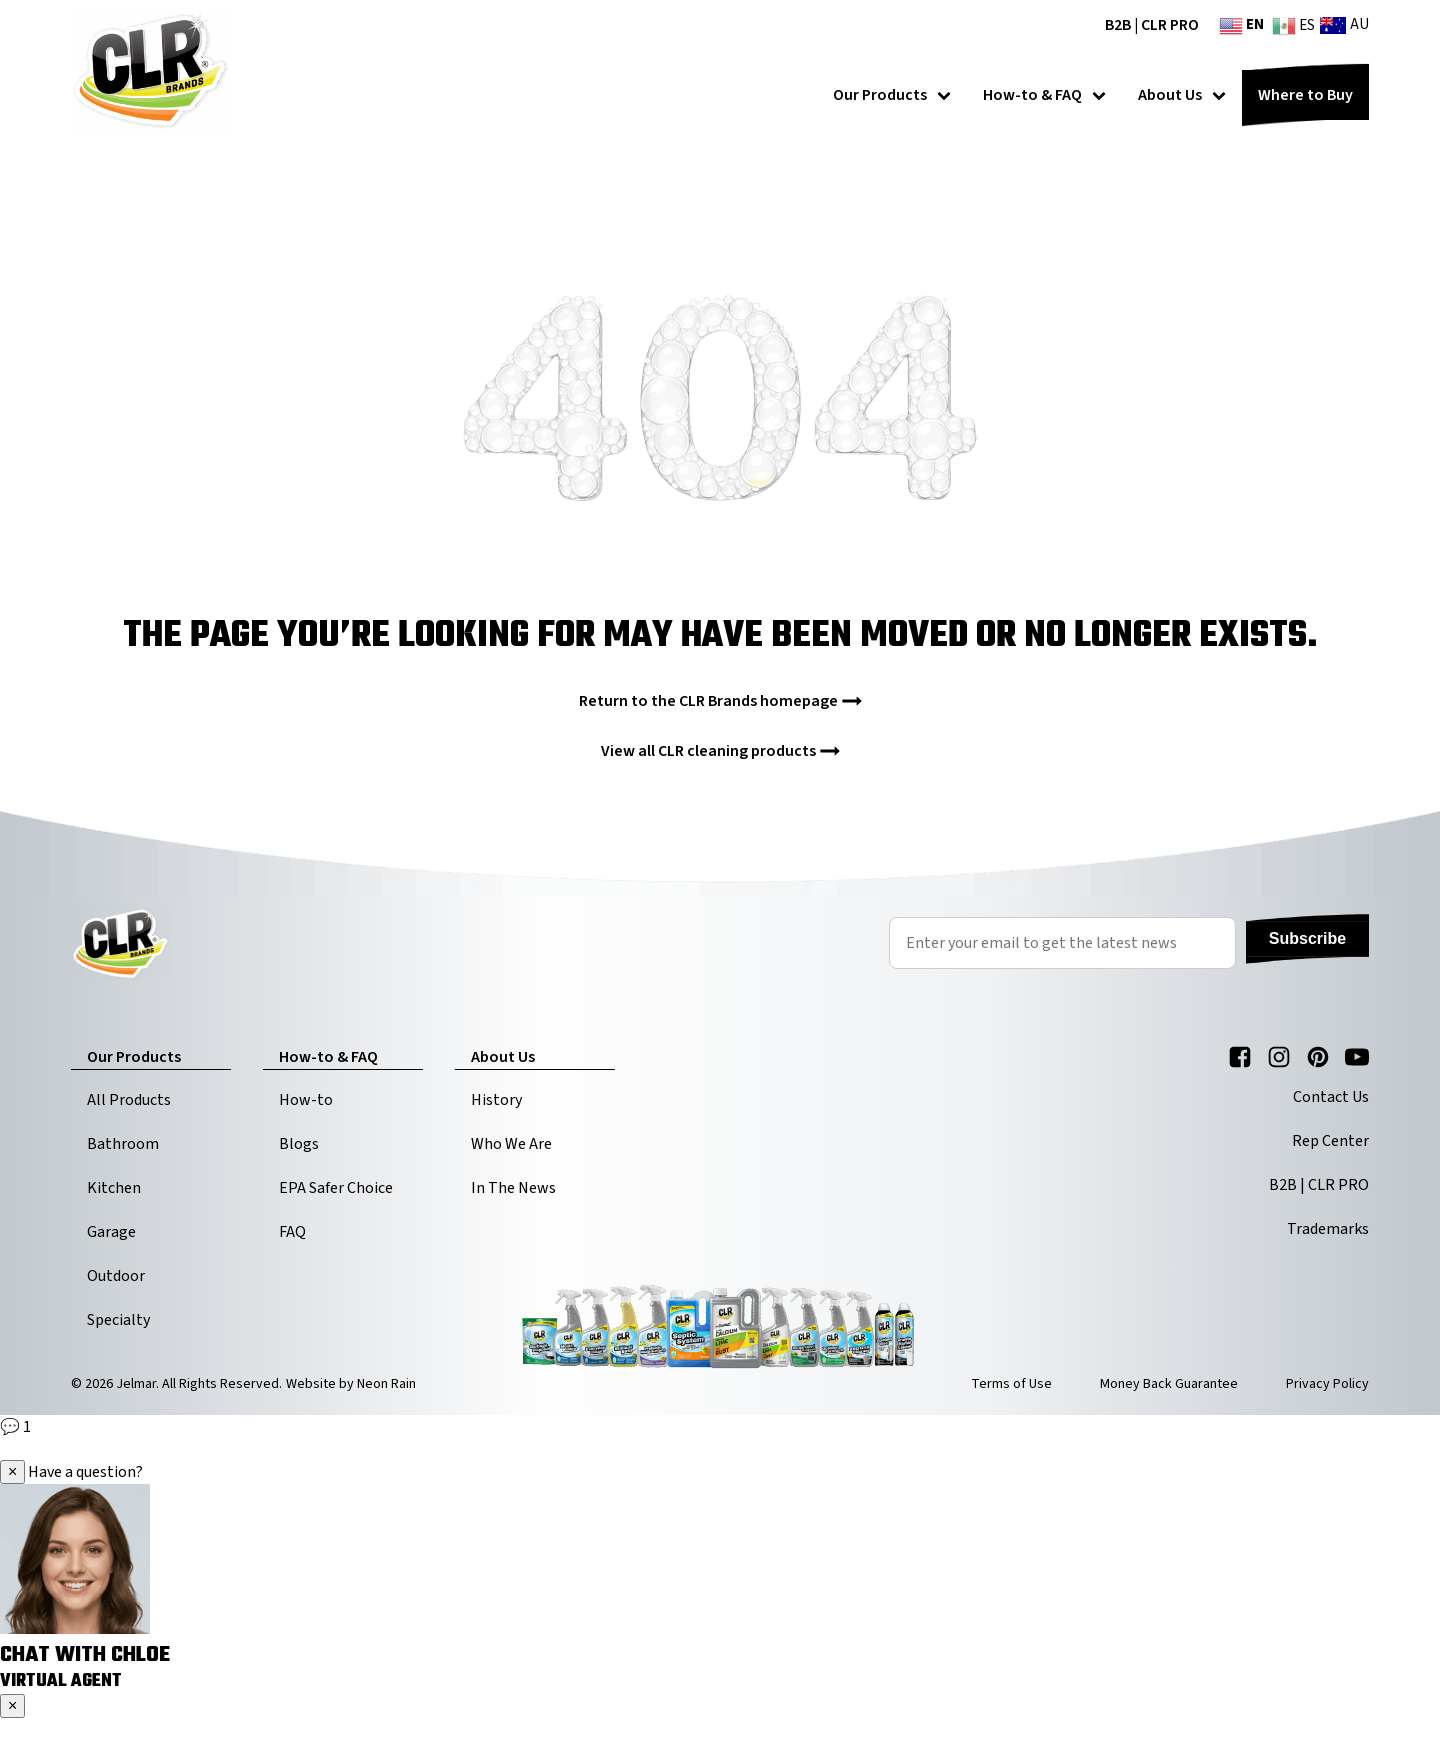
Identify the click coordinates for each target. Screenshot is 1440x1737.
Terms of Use (1011, 1384)
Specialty (118, 1320)
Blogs (299, 1144)
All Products (129, 1100)
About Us (1182, 95)
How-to (306, 1100)
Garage (111, 1232)
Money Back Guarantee (1169, 1384)
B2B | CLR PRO (1152, 25)
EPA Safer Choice (336, 1188)
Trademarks (1328, 1229)
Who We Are (511, 1144)
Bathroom (123, 1144)
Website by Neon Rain (351, 1384)
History (496, 1100)
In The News (513, 1188)
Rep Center (1330, 1141)
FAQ (292, 1232)
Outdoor (116, 1276)
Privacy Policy (1327, 1384)
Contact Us (1331, 1097)
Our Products (892, 95)
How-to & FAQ (1044, 95)
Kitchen (114, 1188)
